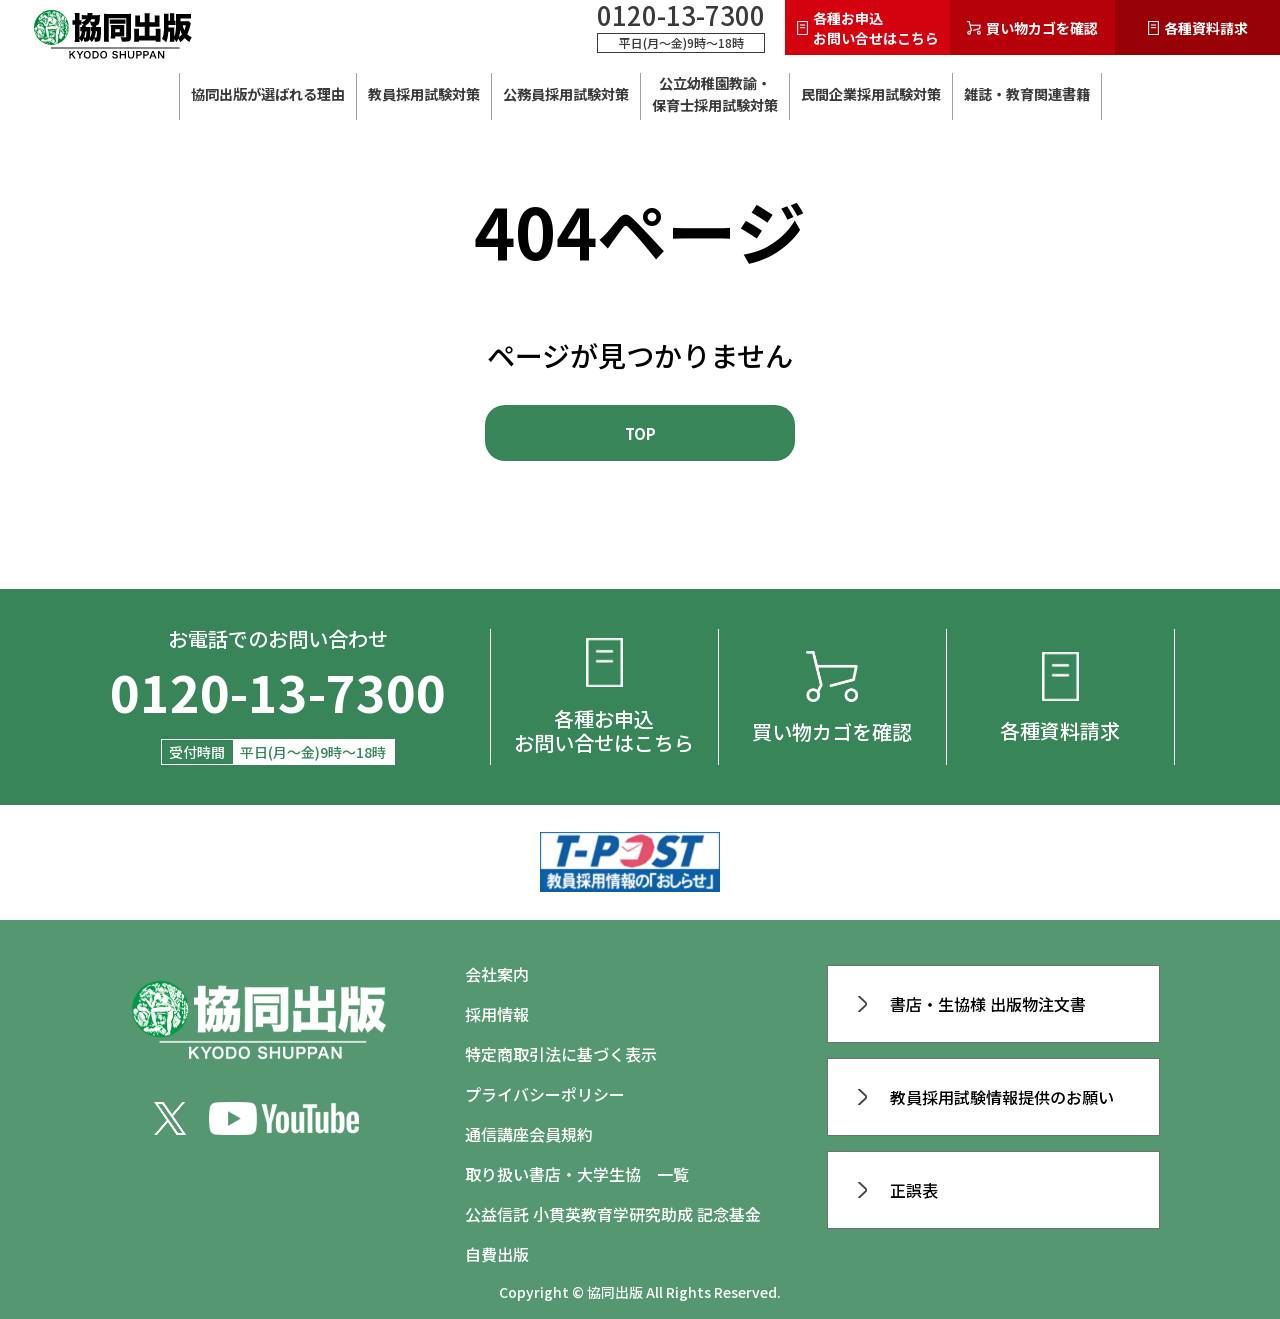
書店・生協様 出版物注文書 (972, 1004)
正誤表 (898, 1190)
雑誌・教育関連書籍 (1027, 94)
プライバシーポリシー (545, 1094)
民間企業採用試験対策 (871, 94)
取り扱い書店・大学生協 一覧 (577, 1174)
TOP (640, 433)
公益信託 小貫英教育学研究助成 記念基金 (613, 1214)
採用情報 (497, 1014)
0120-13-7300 (681, 15)
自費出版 (497, 1254)
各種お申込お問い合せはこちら (868, 28)
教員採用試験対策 (424, 94)
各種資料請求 (1198, 28)
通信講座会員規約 (529, 1134)
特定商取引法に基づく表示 (561, 1054)
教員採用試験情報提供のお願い (986, 1097)
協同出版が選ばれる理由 (268, 94)
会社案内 (497, 974)
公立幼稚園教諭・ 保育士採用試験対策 (715, 93)
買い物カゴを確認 (1032, 28)
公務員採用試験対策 (566, 94)
